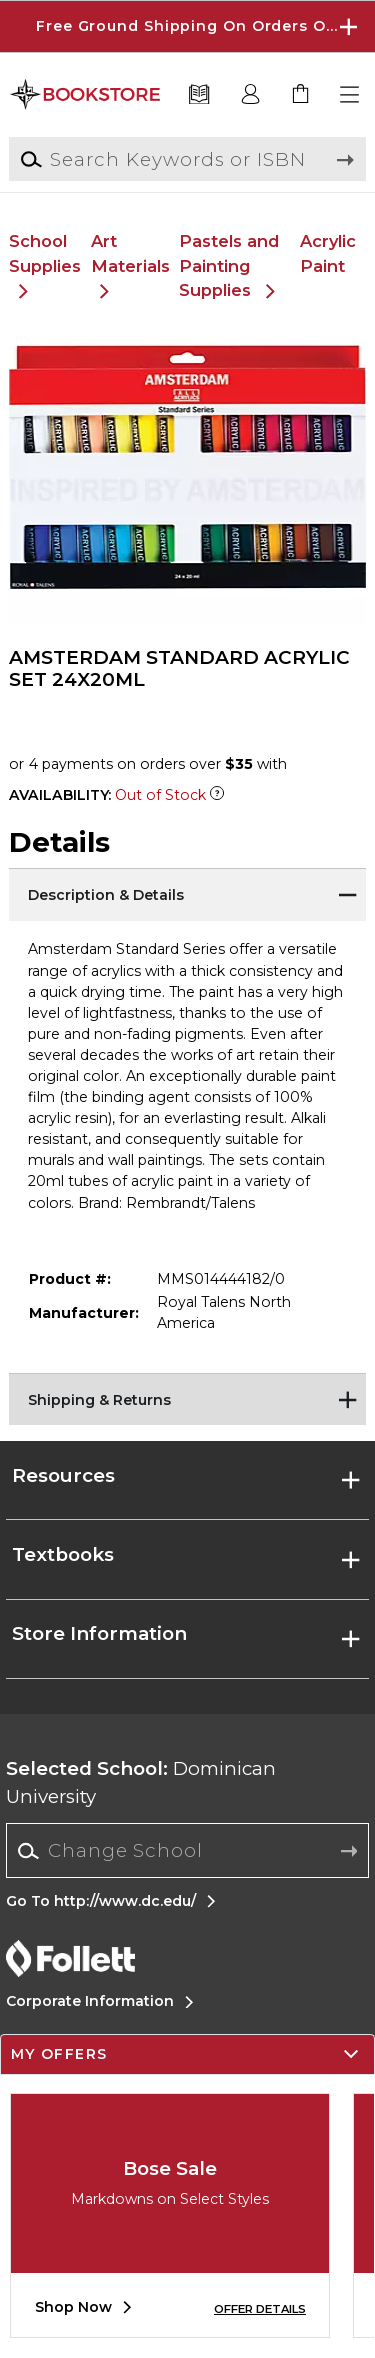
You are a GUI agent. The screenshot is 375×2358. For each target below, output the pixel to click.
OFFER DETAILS (260, 2309)
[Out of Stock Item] (217, 795)
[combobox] (187, 1851)
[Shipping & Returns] (187, 1398)
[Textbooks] (199, 95)
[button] (351, 95)
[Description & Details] (187, 893)
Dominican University (141, 1782)
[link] (301, 95)
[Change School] (187, 1850)
